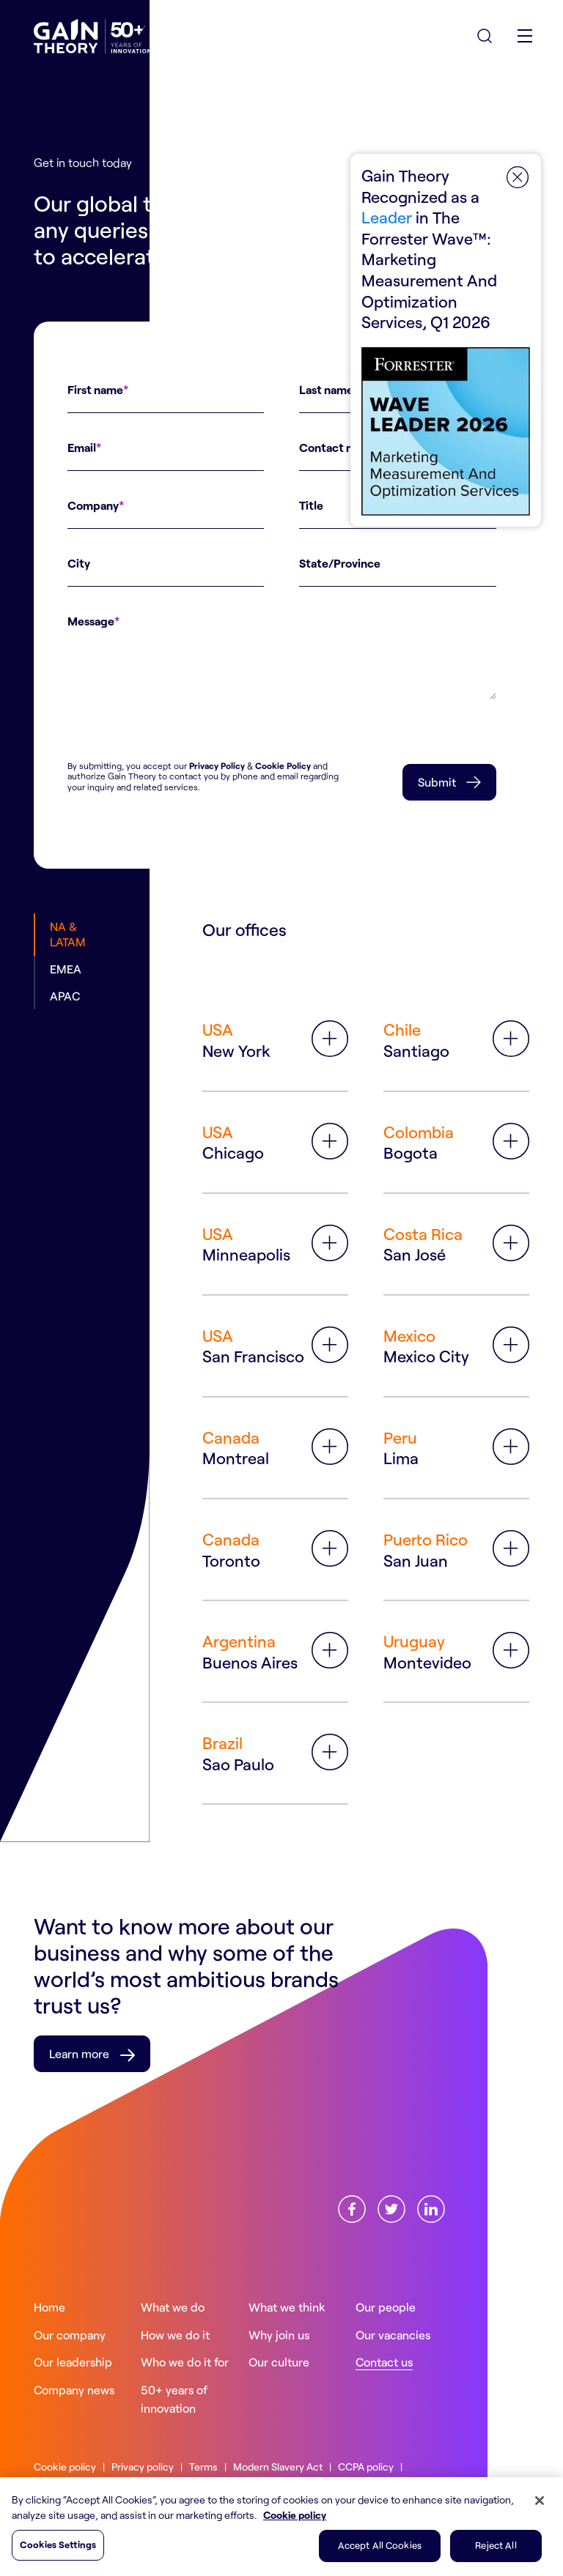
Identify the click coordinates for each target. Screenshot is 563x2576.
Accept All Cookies (380, 2545)
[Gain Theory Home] (92, 36)
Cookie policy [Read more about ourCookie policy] (65, 2466)
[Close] (539, 2500)
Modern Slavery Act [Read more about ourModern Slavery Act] (278, 2466)
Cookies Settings (58, 2544)
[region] (281, 2526)
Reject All (495, 2545)
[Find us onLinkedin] (431, 2207)
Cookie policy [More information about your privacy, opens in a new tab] (294, 2515)
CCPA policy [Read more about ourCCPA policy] (366, 2466)
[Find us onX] (391, 2207)
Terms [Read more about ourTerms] (203, 2466)
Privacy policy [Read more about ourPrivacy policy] (142, 2466)
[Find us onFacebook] (352, 2207)
